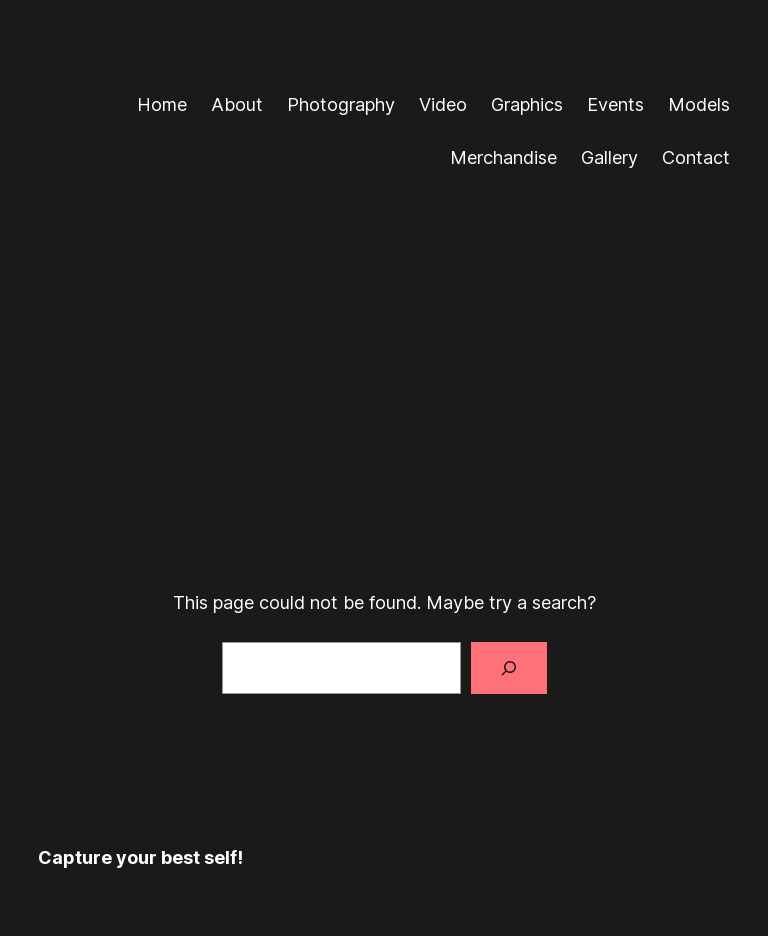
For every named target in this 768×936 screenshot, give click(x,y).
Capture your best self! (140, 51)
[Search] (509, 668)
